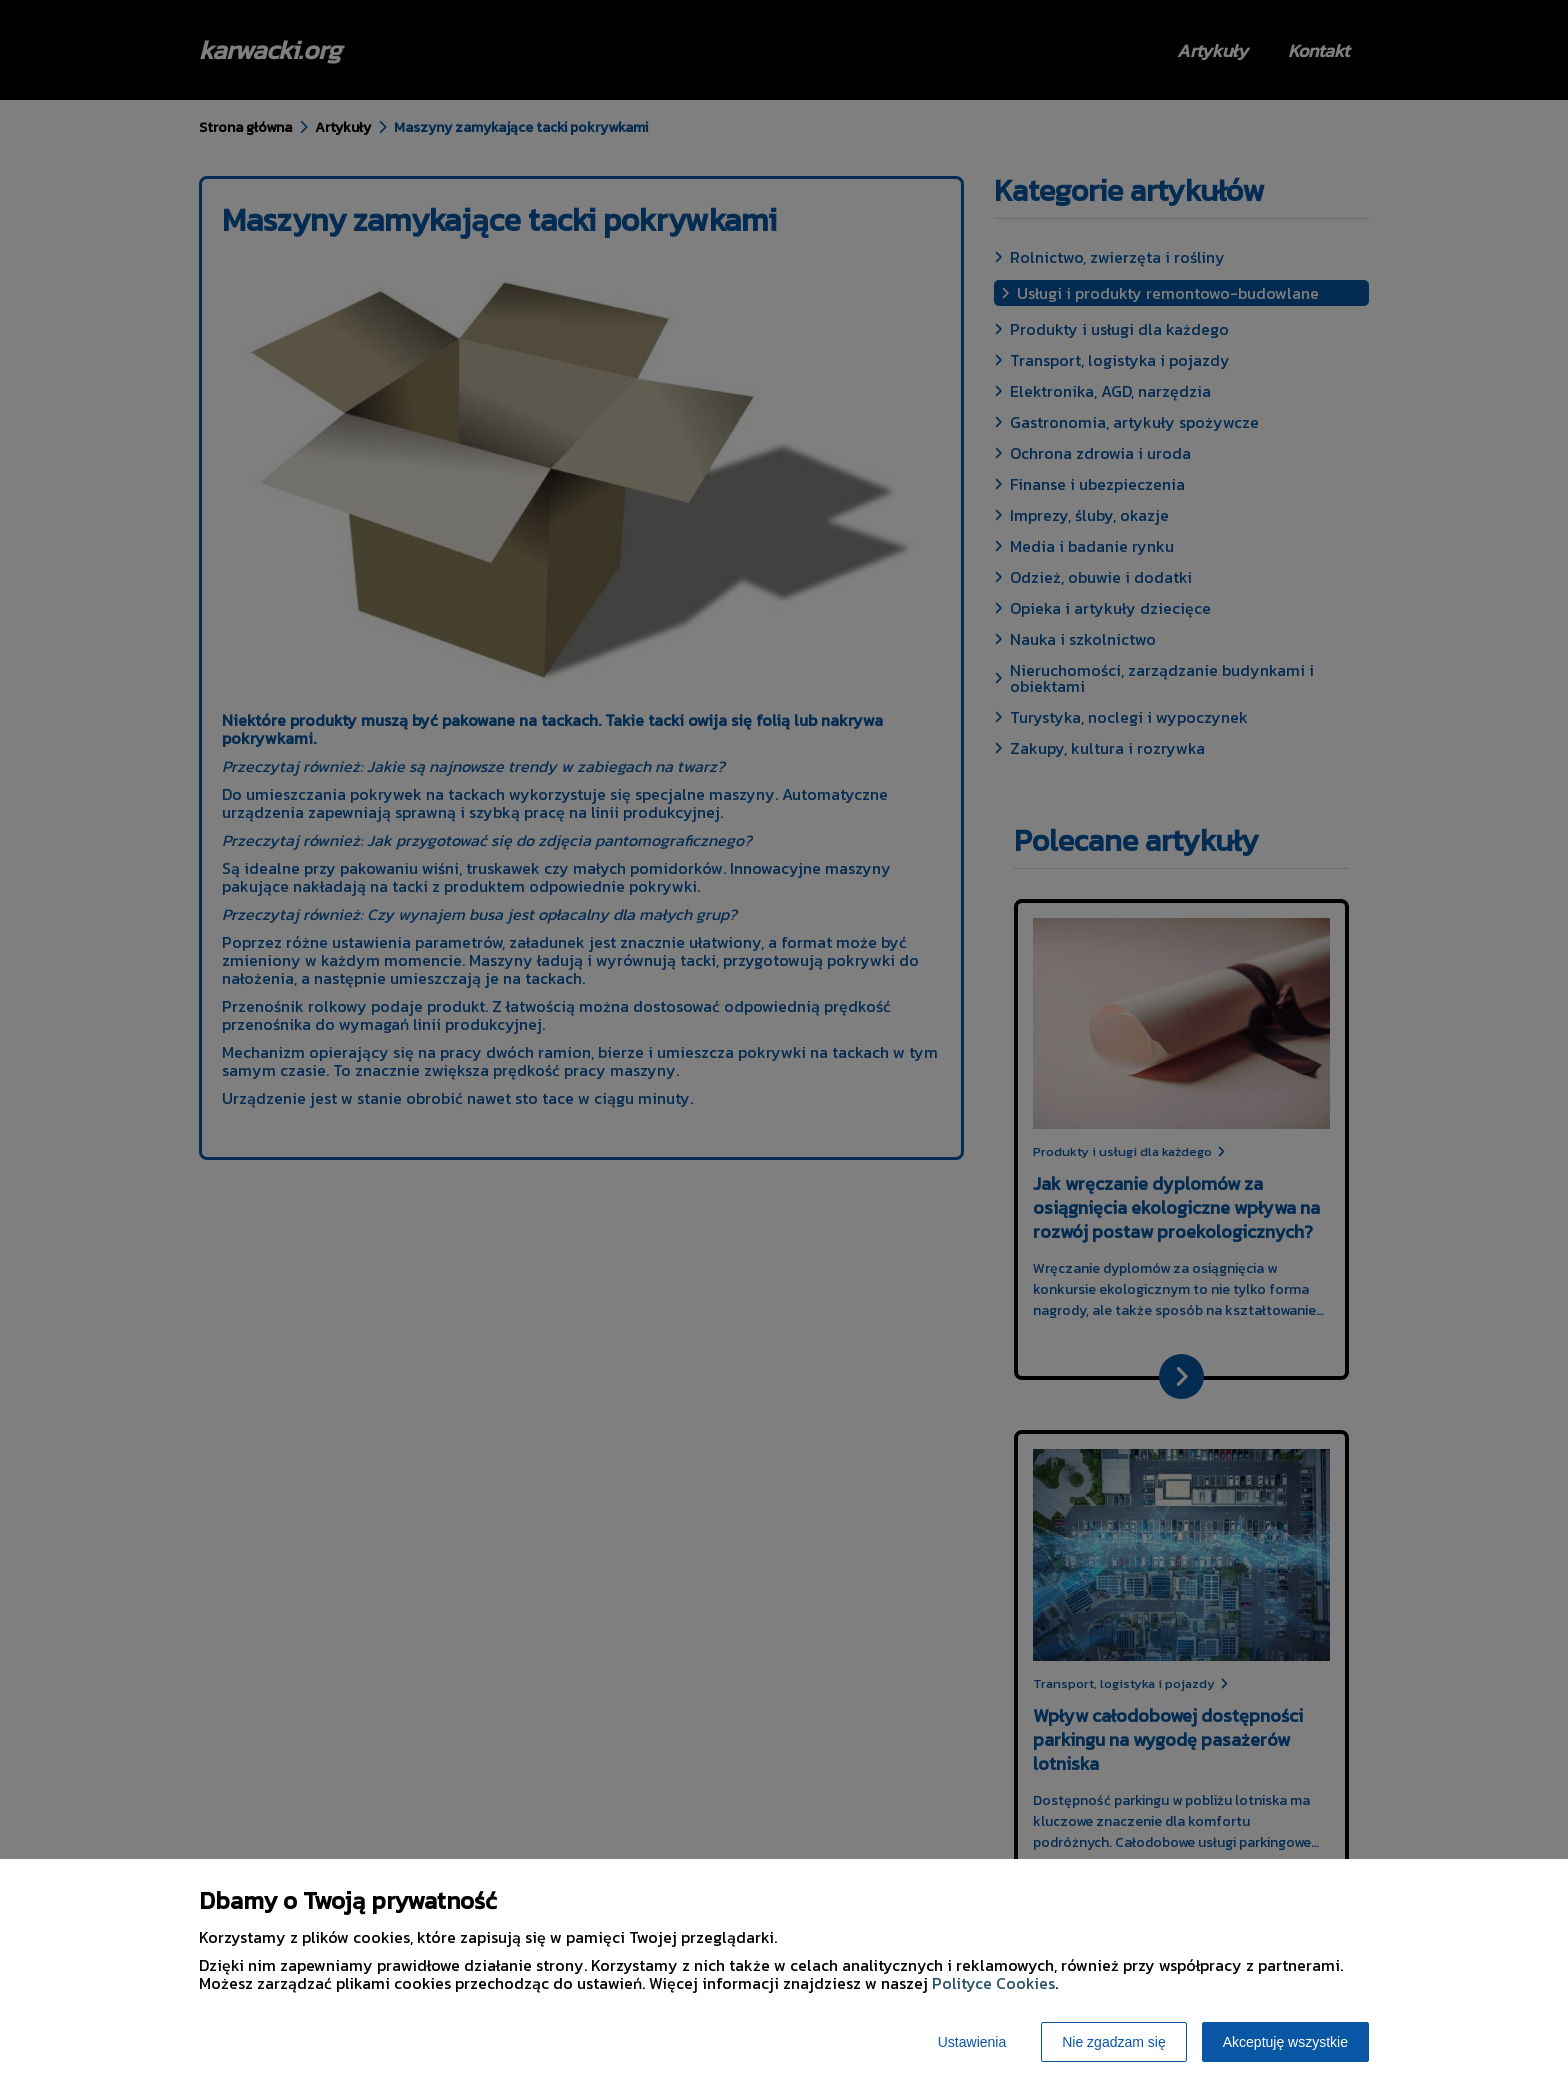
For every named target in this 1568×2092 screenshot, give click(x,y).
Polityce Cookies (993, 1983)
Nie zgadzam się (1114, 2042)
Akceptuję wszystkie (1285, 2042)
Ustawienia (972, 2042)
